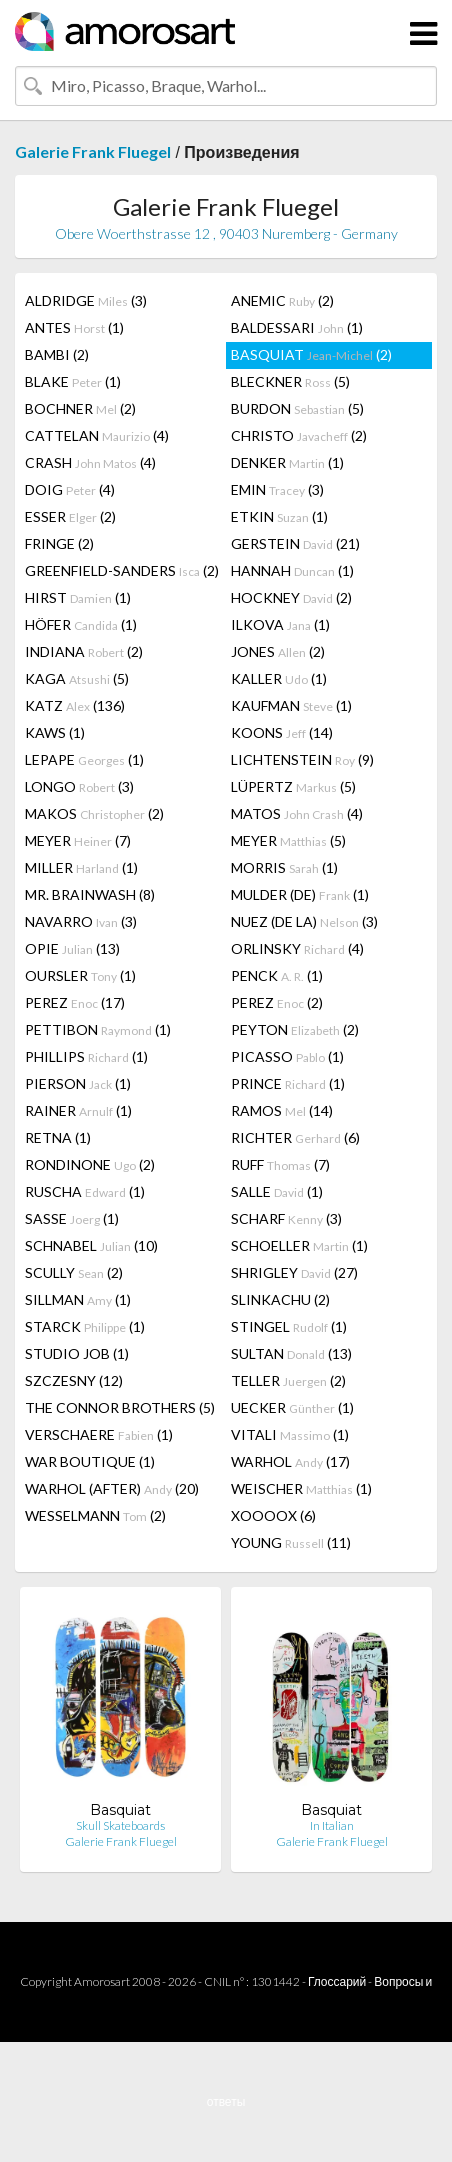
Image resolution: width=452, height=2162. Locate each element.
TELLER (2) (288, 1380)
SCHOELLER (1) (299, 1245)
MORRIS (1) (284, 867)
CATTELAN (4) (97, 435)
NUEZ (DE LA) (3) (304, 921)
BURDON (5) (297, 408)
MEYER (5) (288, 840)
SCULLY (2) (74, 1272)
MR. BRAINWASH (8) (90, 894)
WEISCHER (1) (301, 1488)
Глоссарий (337, 1981)
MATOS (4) (297, 813)
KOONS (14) (282, 732)
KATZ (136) (75, 705)
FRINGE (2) (59, 543)
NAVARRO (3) (81, 921)
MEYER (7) (78, 840)
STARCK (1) (85, 1326)
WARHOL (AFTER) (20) (112, 1488)
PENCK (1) (277, 975)
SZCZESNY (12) (74, 1380)
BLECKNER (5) (290, 381)
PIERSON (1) (78, 1083)
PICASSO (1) (287, 1056)
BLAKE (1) (73, 381)
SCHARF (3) (286, 1218)
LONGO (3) (79, 786)
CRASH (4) (90, 462)
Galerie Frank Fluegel (93, 151)
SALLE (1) (277, 1191)
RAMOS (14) (282, 1110)
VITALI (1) (290, 1434)
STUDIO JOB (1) (77, 1353)
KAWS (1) (55, 732)
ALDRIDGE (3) (86, 300)
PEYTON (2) (295, 1029)
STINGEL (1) (289, 1326)
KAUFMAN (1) (291, 705)
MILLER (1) (81, 867)
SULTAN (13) (291, 1353)
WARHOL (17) (290, 1461)
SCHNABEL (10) (91, 1245)
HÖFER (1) (81, 624)
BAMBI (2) (57, 354)
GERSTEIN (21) (295, 543)
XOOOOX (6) (273, 1515)
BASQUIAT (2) (311, 354)
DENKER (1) (287, 462)
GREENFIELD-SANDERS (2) (122, 570)
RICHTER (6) (295, 1137)
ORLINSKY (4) (297, 948)
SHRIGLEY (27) (294, 1272)
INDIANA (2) (84, 651)
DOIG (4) (70, 489)
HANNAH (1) (292, 570)
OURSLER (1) (80, 975)
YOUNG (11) (291, 1542)
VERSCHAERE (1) (99, 1434)
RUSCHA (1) (85, 1191)
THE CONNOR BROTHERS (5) (120, 1407)
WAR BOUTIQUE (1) (90, 1461)
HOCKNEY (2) (291, 597)
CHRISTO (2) (299, 435)
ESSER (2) (70, 516)
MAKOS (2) (94, 813)
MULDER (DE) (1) (300, 894)
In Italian (332, 1825)
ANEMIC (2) (282, 300)
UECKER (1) (292, 1407)
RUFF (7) (280, 1164)
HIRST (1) (78, 597)
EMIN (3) (277, 489)
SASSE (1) (72, 1218)
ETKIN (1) (279, 516)
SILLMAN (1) (78, 1299)
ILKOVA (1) (280, 624)
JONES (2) (278, 651)
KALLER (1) (279, 678)
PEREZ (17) (75, 1002)
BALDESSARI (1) (297, 327)
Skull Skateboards (120, 1825)
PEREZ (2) (277, 1002)
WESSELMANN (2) (95, 1515)
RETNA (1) (58, 1137)
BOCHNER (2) (80, 408)
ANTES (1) (74, 327)
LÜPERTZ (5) (293, 786)
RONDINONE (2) (90, 1164)
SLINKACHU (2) (280, 1299)
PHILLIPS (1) (86, 1056)
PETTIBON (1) (98, 1029)
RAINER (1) (78, 1110)
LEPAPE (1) (84, 759)
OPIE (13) (72, 948)
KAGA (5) (77, 678)
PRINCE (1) (288, 1083)
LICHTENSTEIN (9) (302, 759)
